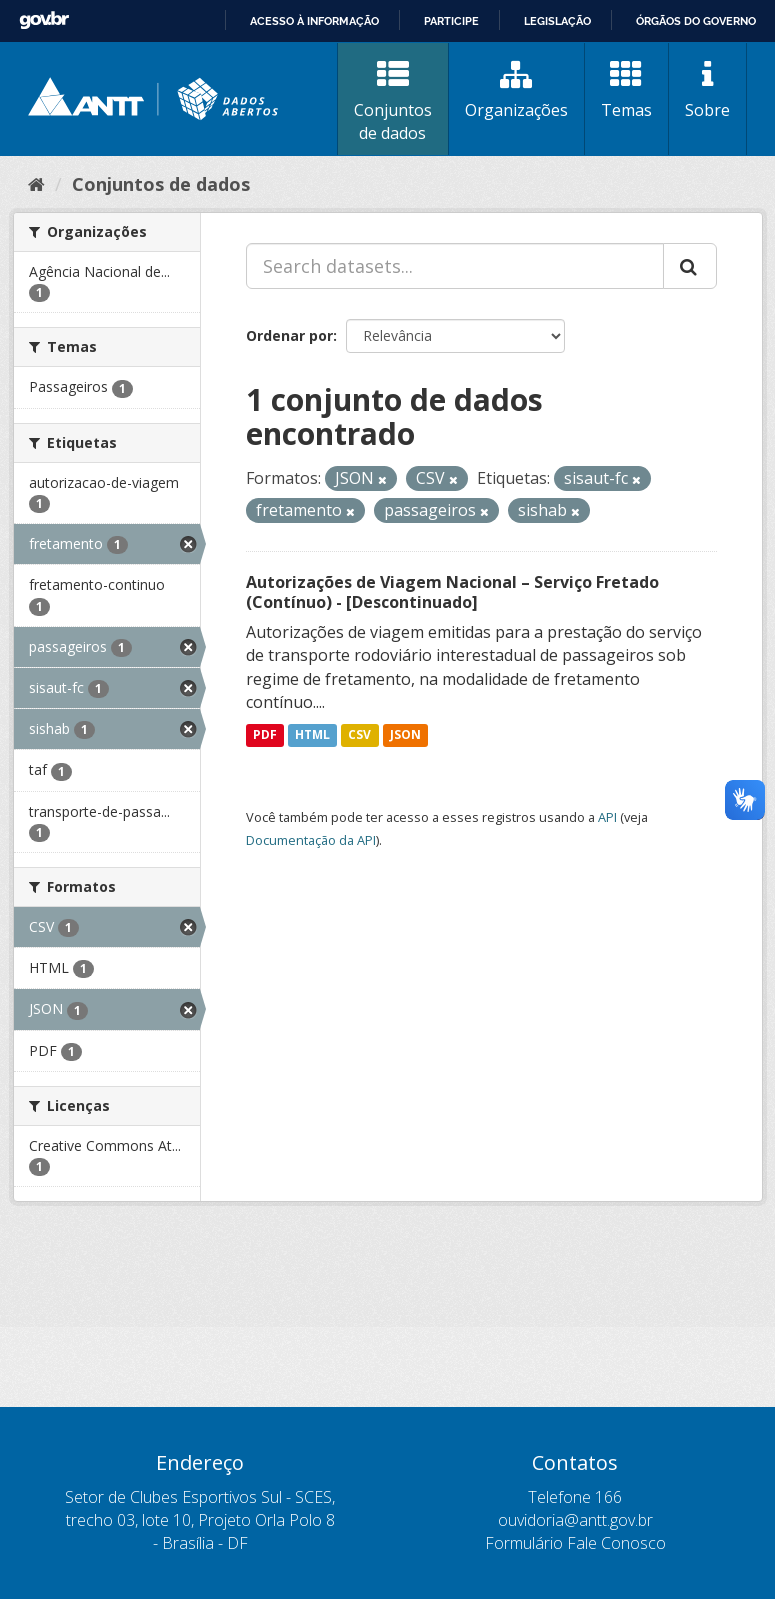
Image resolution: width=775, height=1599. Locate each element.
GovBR (44, 20)
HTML (312, 734)
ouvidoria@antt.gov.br (575, 1520)
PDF (265, 734)
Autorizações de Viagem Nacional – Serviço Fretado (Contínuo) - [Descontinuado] (452, 592)
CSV (359, 734)
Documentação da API (311, 840)
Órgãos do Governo (696, 21)
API (607, 817)
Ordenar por (289, 335)
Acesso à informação (314, 21)
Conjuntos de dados (393, 101)
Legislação (557, 21)
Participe (451, 21)
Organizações (516, 90)
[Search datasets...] (455, 266)
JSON (405, 734)
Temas (626, 90)
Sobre (707, 90)
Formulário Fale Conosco (575, 1543)
